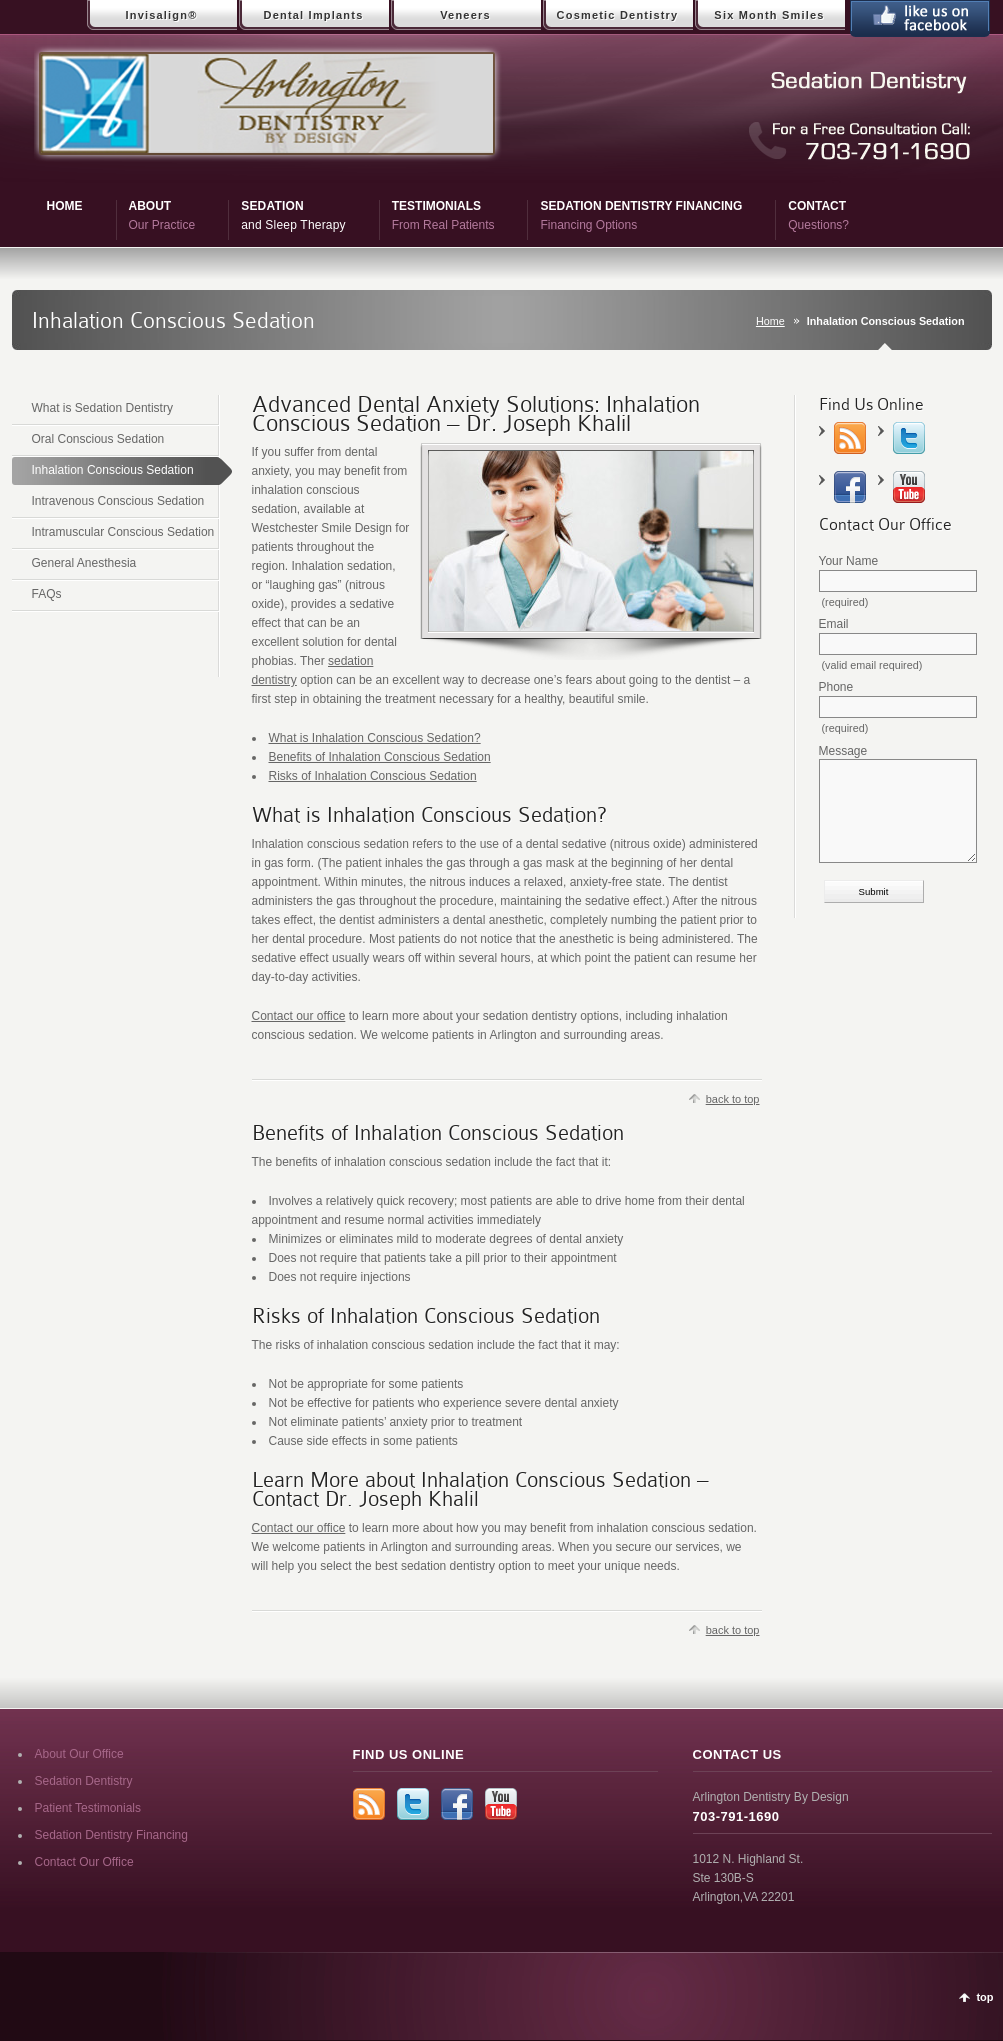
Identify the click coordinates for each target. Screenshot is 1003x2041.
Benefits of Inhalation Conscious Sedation (380, 757)
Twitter (909, 438)
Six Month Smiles (769, 15)
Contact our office (299, 1016)
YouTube (909, 487)
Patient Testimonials (88, 1808)
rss (850, 438)
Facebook (850, 487)
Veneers (465, 15)
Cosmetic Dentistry (618, 15)
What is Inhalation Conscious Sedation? (375, 738)
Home (770, 321)
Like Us (920, 18)
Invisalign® (161, 15)
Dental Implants (314, 15)
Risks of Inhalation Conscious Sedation (373, 776)
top (984, 1997)
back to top (733, 1099)
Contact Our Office (84, 1862)
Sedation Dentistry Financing (111, 1835)
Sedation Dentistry (84, 1781)
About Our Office (79, 1754)
